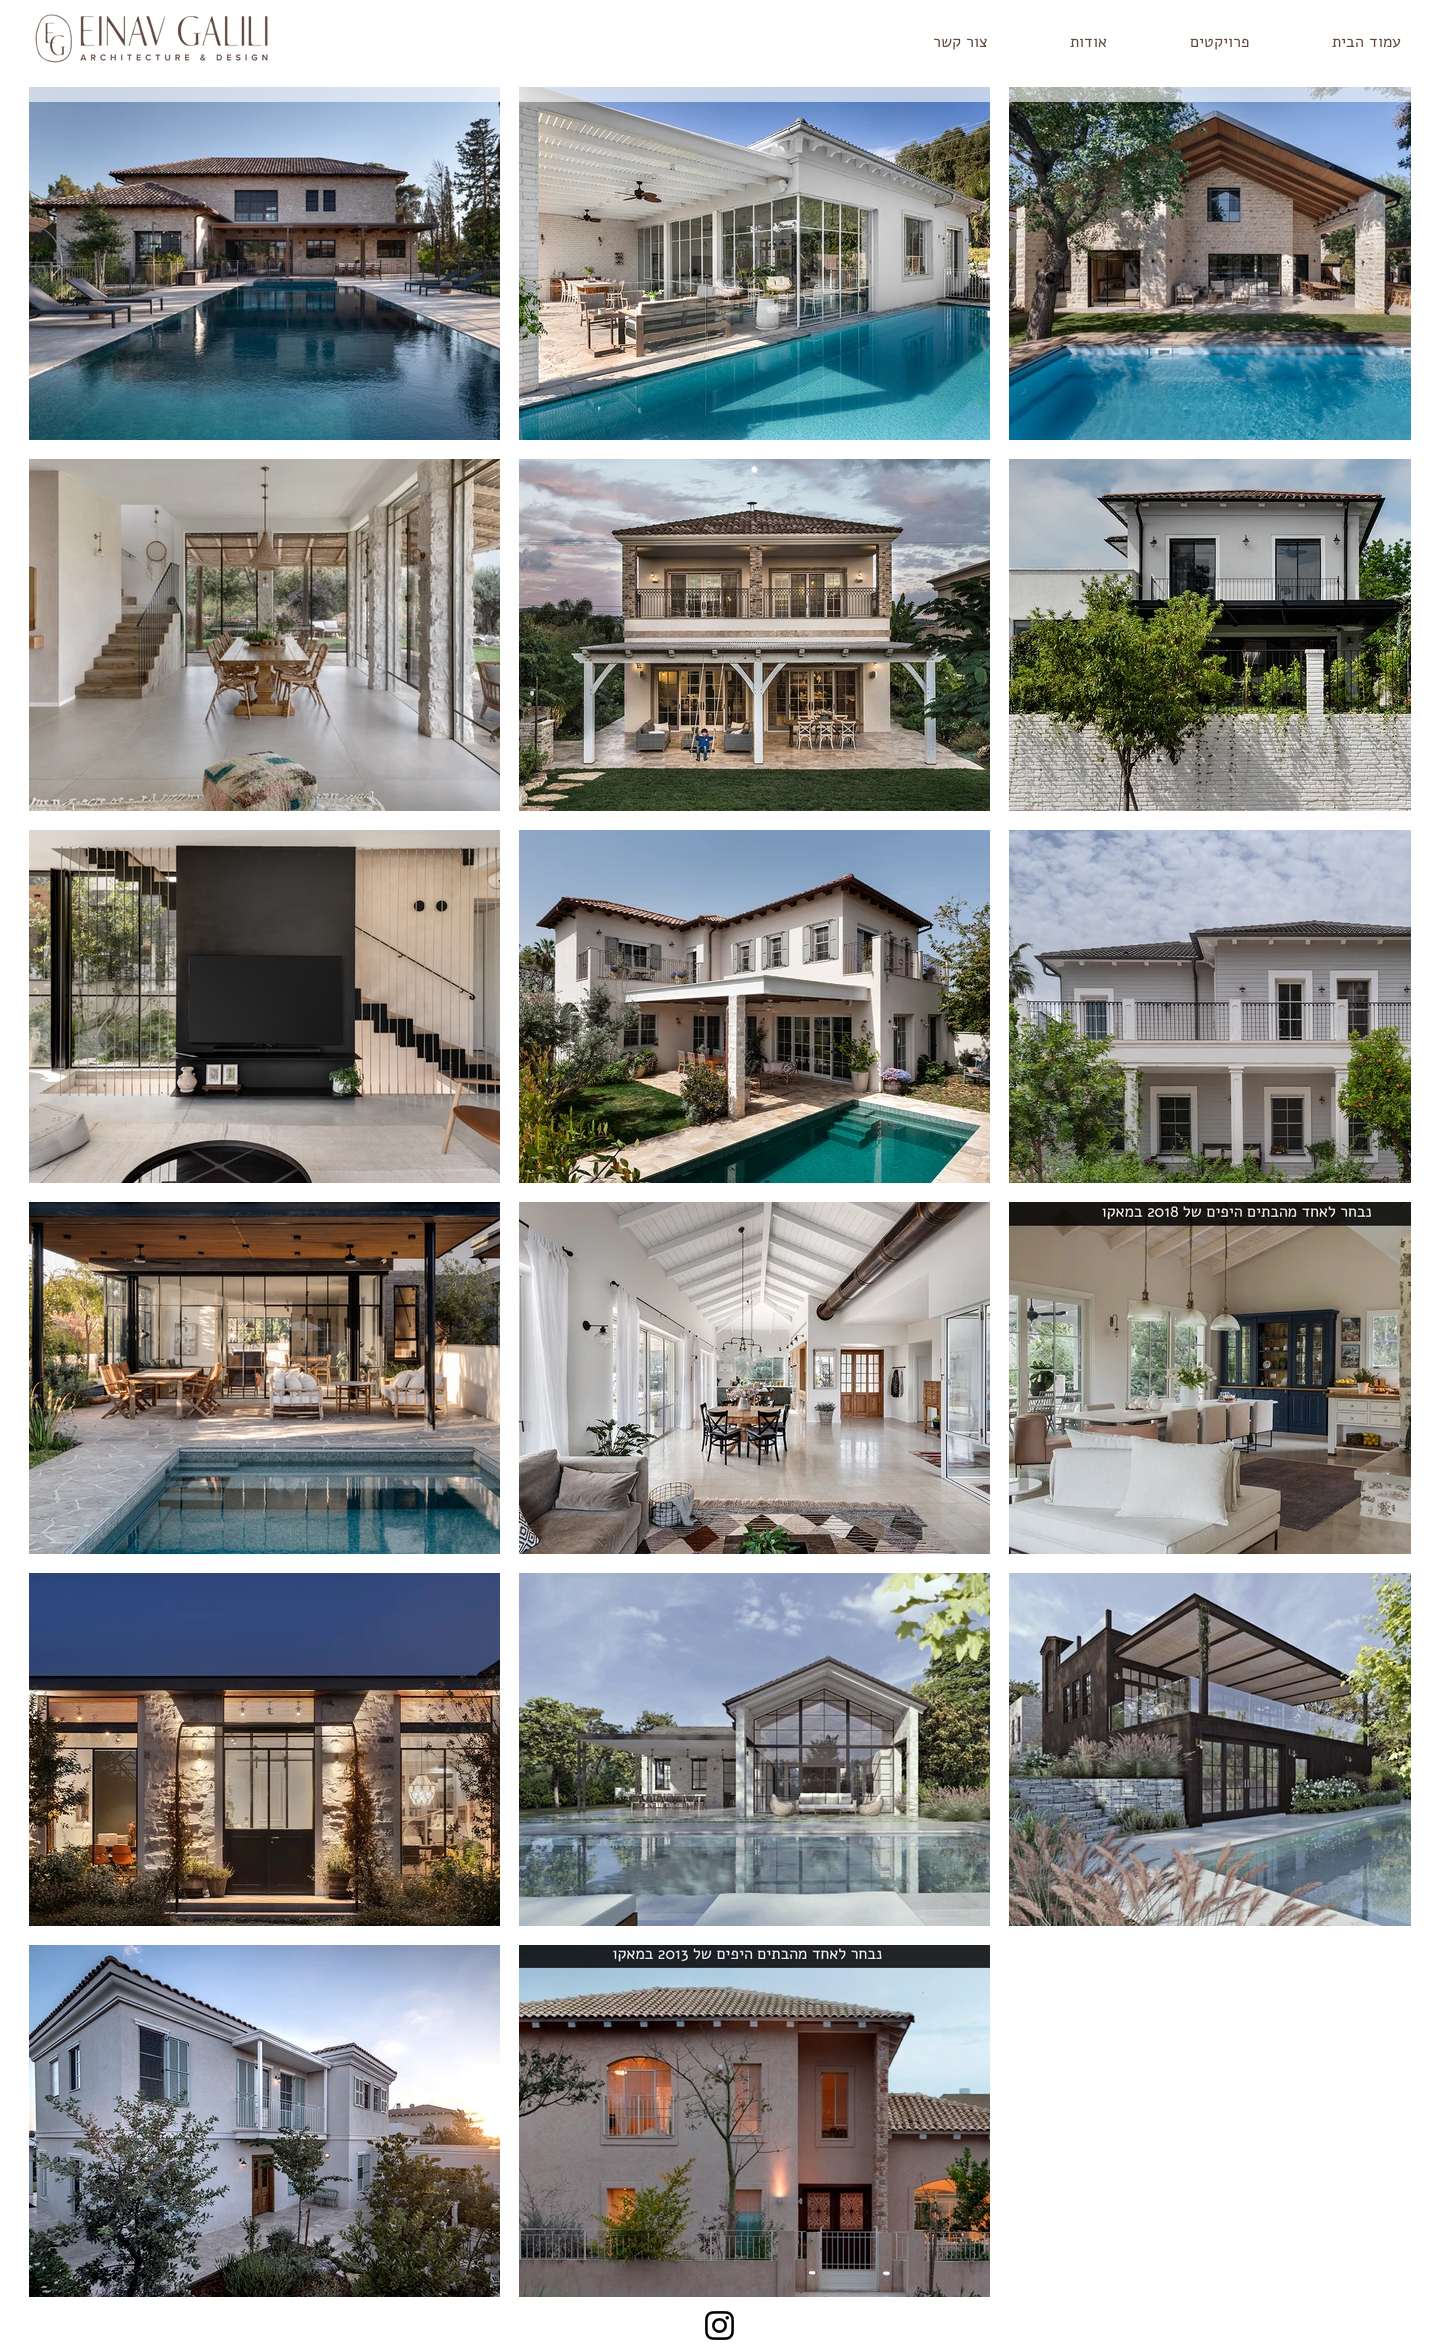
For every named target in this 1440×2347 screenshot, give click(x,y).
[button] (1193, 42)
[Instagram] (719, 2325)
